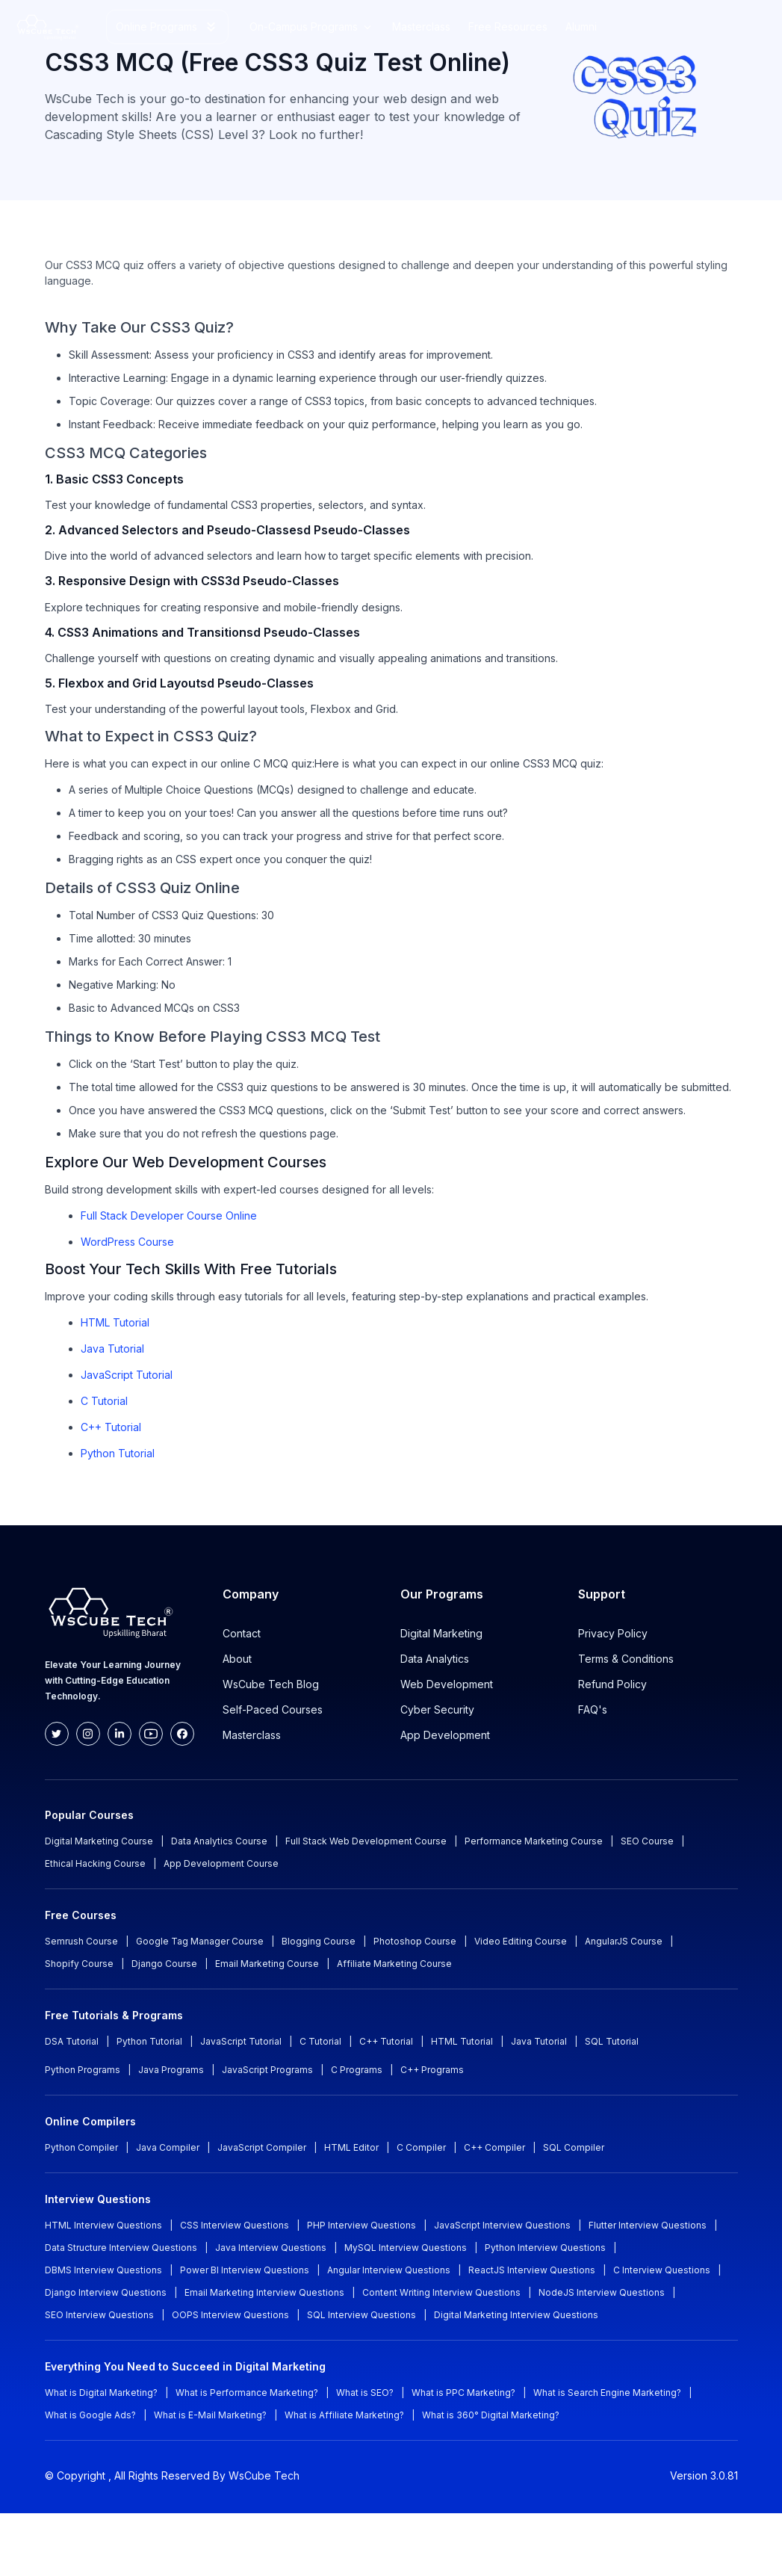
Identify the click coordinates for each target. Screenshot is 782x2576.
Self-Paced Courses (273, 1709)
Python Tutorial (118, 1453)
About (237, 1658)
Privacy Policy (613, 1633)
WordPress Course (127, 1241)
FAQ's (592, 1709)
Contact (242, 1633)
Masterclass (252, 1735)
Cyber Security (437, 1709)
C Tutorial (104, 1400)
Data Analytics (434, 1658)
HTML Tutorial (115, 1322)
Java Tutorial (112, 1348)
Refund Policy (612, 1684)
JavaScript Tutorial (127, 1374)
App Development (445, 1735)
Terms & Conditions (626, 1658)
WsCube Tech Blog (271, 1684)
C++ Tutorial (111, 1427)
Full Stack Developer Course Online (169, 1215)
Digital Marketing (441, 1633)
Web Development (446, 1684)
